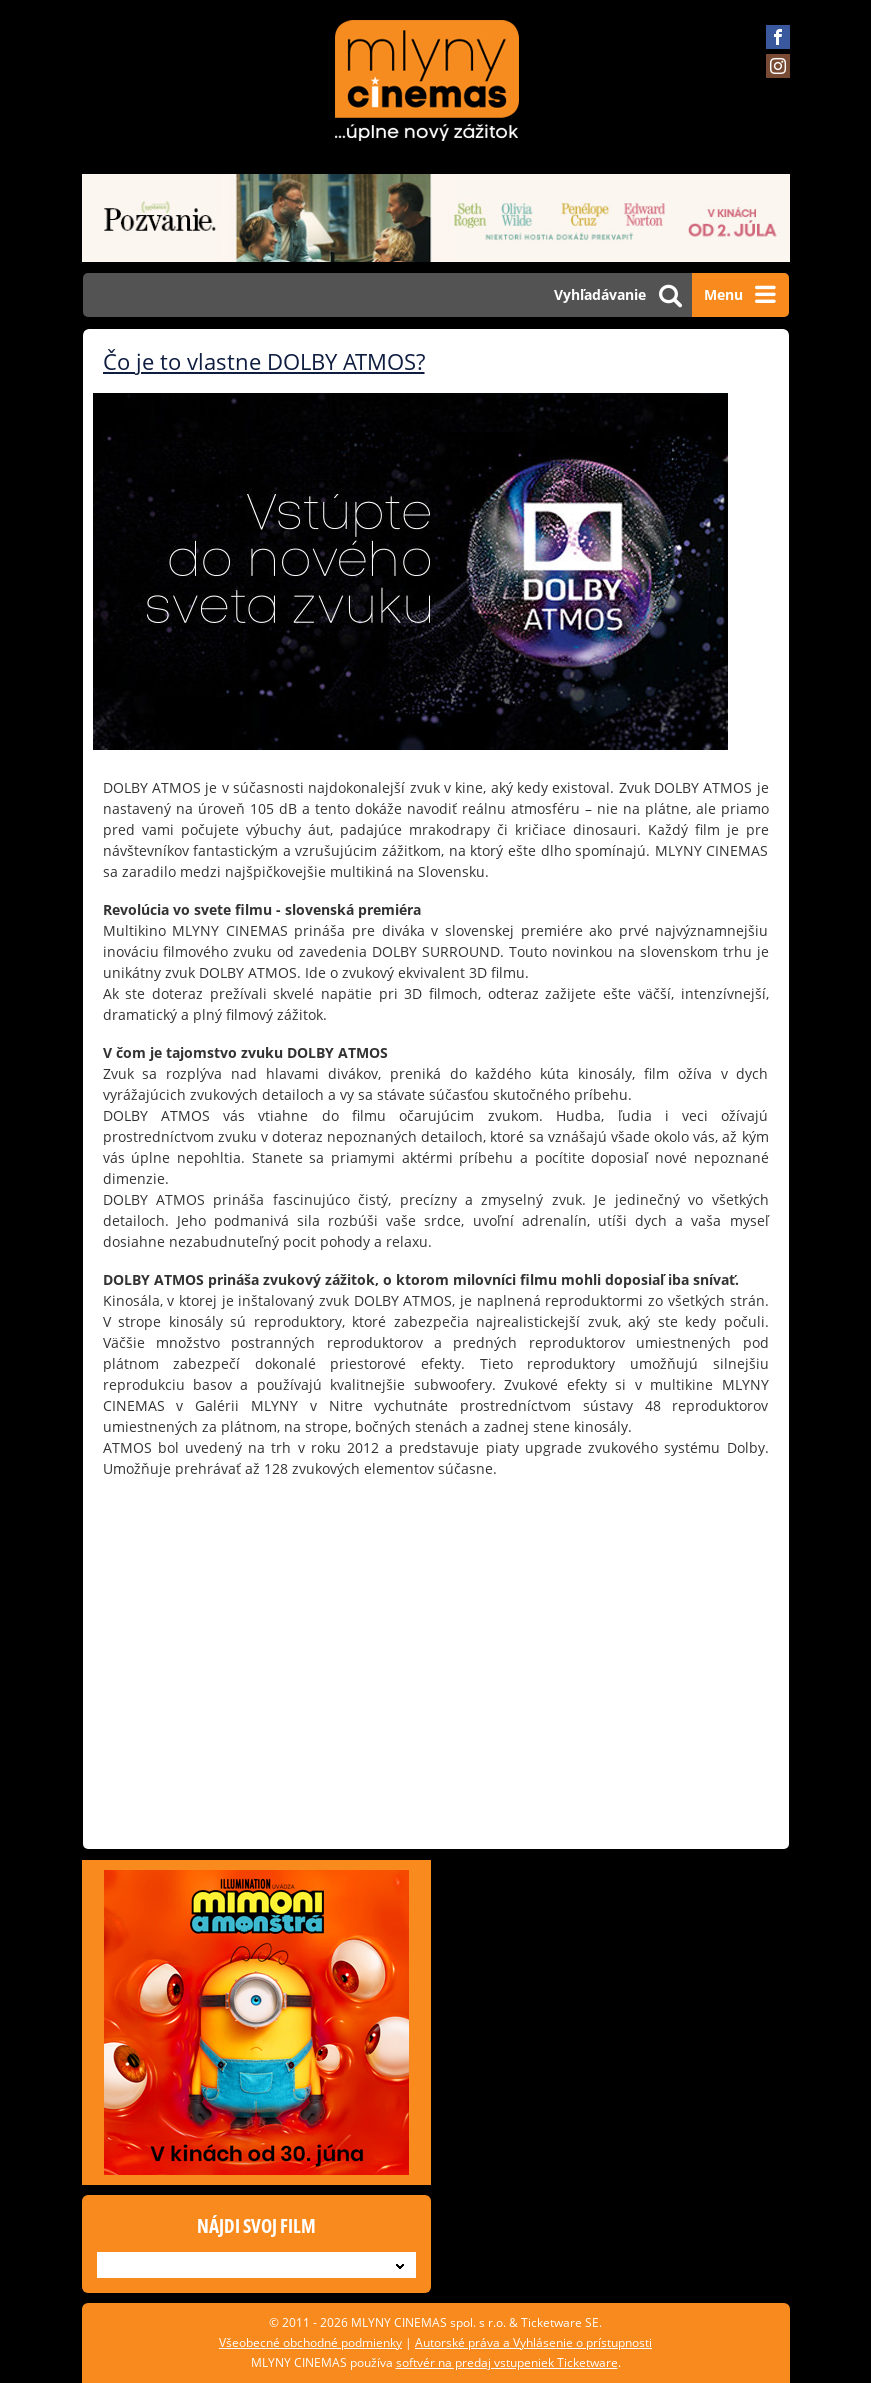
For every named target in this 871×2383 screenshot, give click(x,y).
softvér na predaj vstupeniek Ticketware (507, 2362)
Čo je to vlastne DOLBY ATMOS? (264, 361)
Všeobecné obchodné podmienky (310, 2342)
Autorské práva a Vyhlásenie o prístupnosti (533, 2342)
